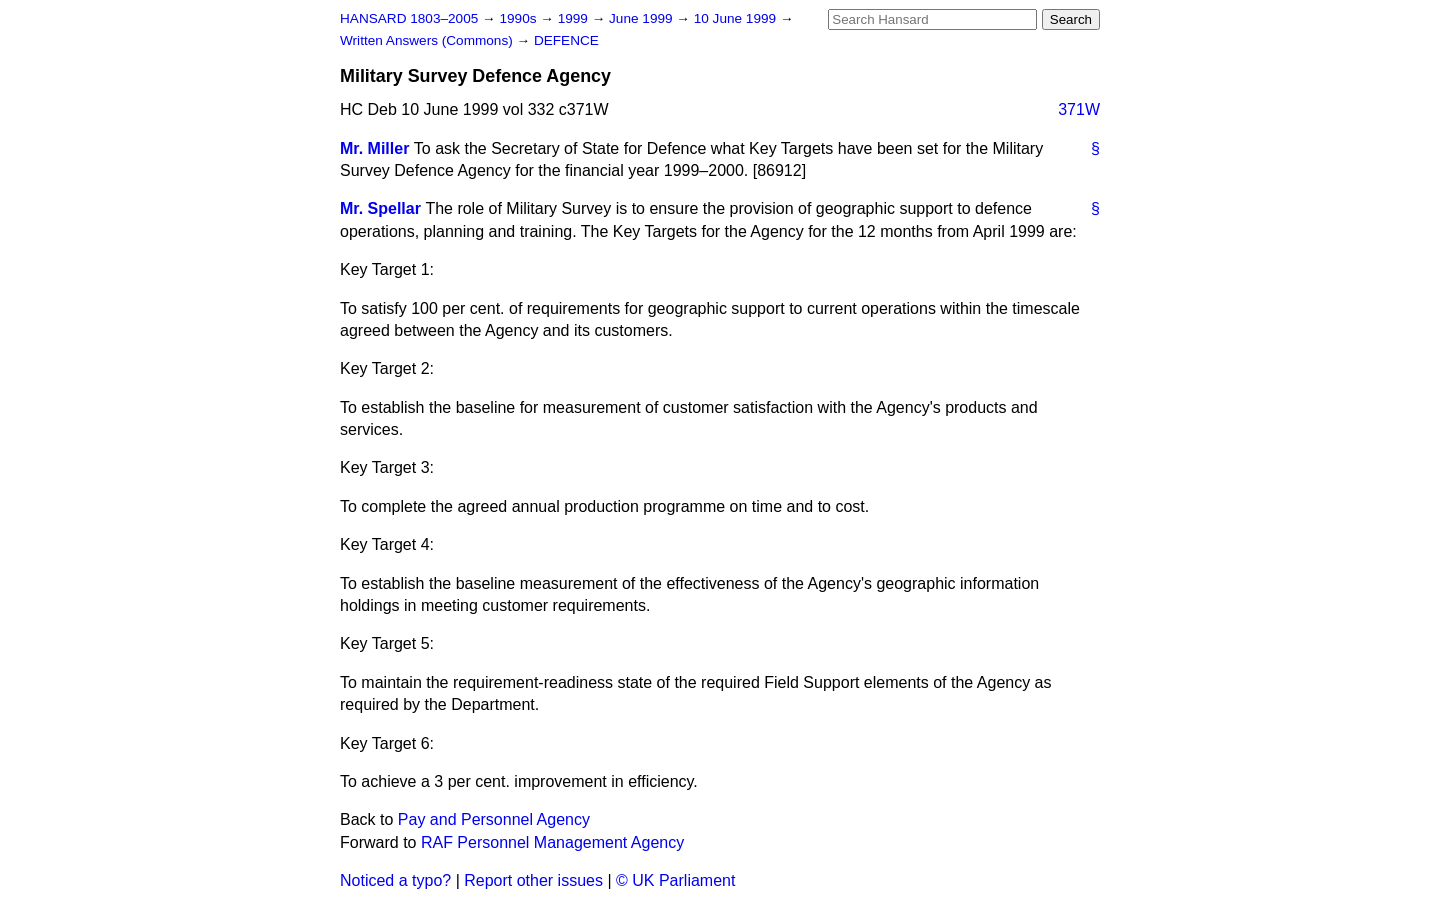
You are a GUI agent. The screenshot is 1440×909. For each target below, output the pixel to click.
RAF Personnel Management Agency (552, 842)
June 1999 (642, 18)
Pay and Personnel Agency (494, 819)
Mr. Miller (374, 148)
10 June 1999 (737, 18)
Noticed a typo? (395, 880)
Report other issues (533, 880)
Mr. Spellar (380, 208)
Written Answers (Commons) (428, 40)
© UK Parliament (675, 880)
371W (1079, 109)
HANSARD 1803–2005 (409, 18)
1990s (519, 18)
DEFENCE (566, 40)
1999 (575, 18)
